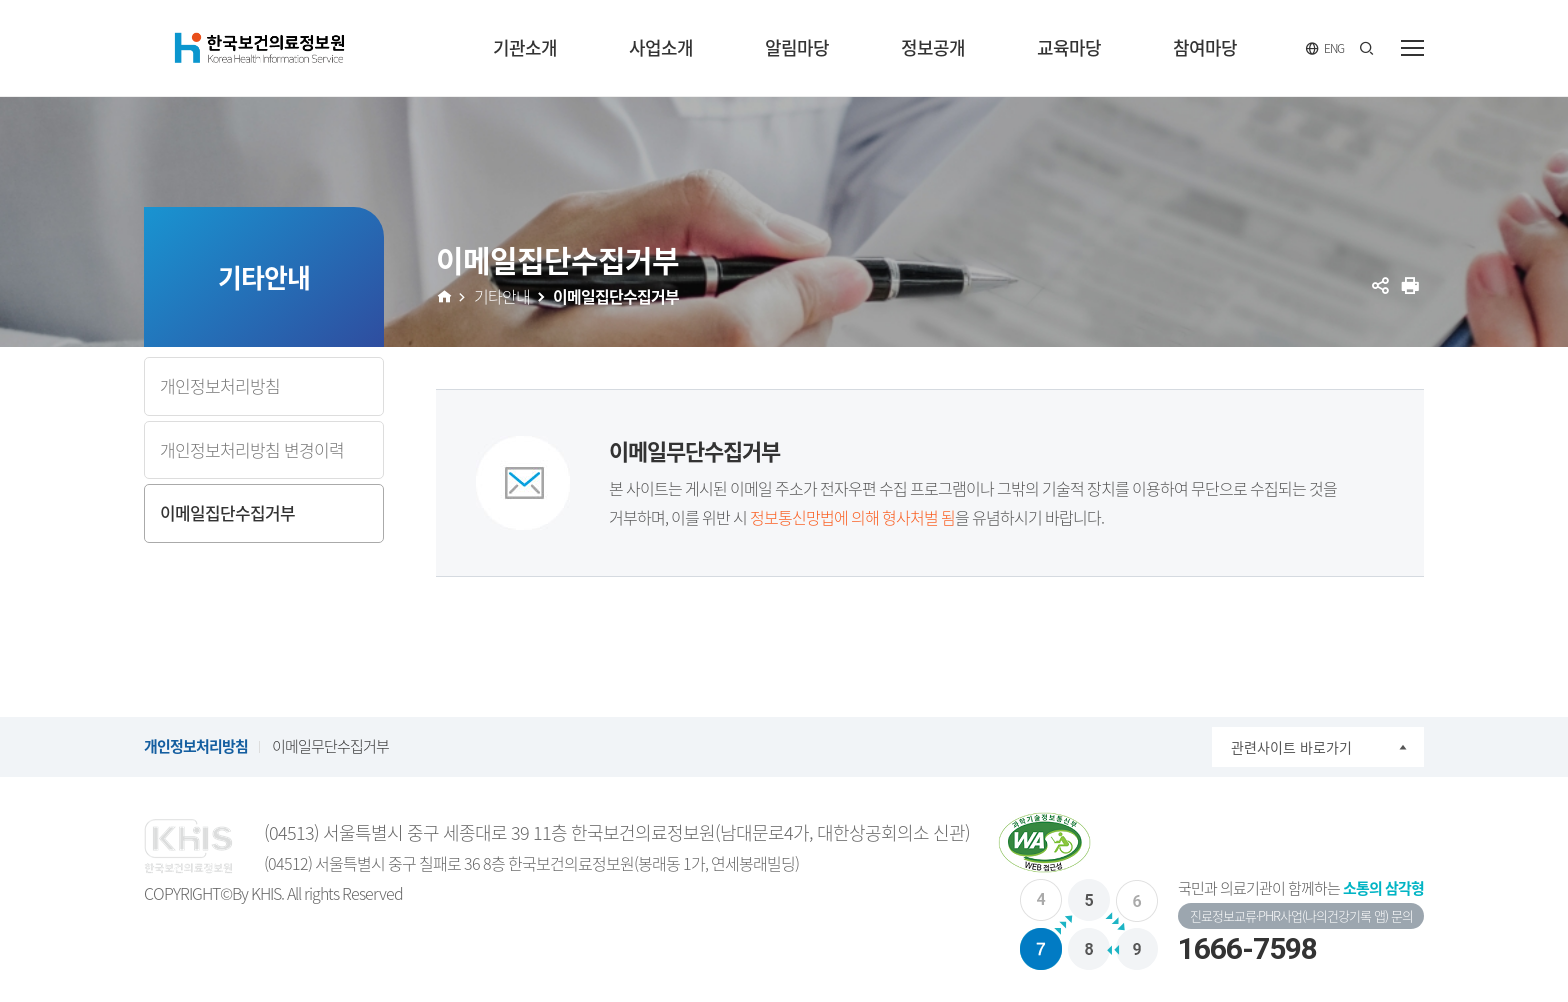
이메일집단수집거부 (227, 512)
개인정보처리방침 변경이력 (252, 449)
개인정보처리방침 (220, 385)
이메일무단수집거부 (330, 746)
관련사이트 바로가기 (1291, 747)
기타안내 (502, 296)
